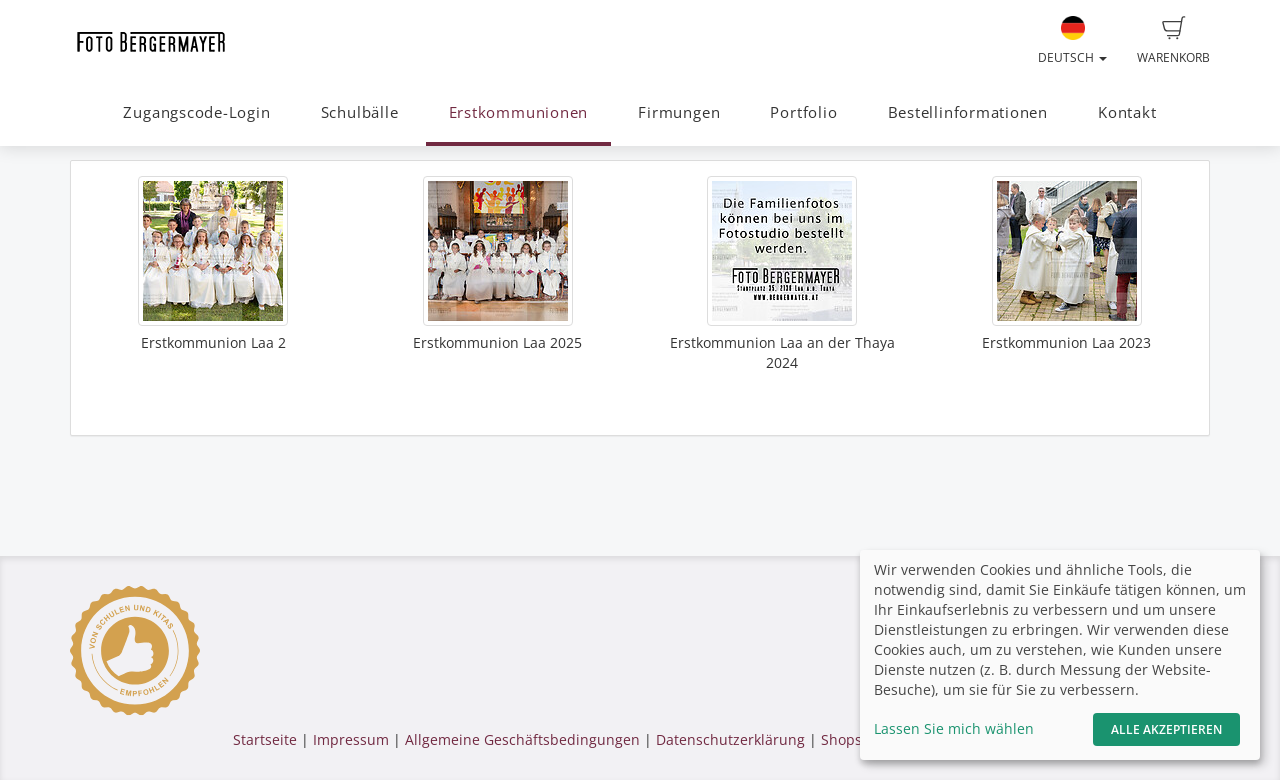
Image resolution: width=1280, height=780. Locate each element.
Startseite (265, 739)
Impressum (351, 739)
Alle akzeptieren (1166, 729)
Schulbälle (360, 112)
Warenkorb (1173, 41)
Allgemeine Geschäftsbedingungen (522, 739)
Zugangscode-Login (196, 112)
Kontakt (1127, 112)
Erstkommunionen (519, 112)
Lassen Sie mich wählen (954, 728)
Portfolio (803, 112)
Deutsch (1072, 41)
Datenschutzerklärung (730, 739)
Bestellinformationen (968, 112)
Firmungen (679, 112)
